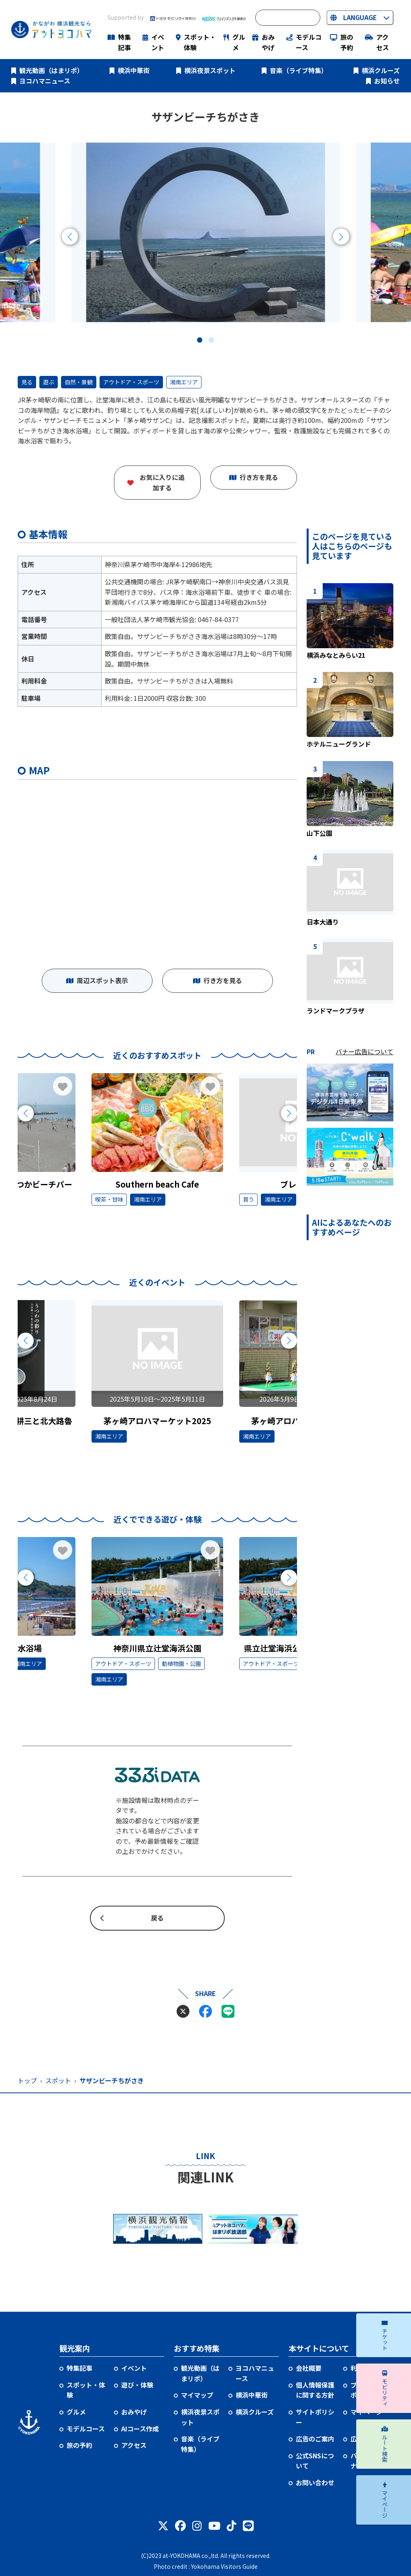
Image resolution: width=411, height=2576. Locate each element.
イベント (157, 42)
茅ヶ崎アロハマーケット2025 (157, 1421)
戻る (157, 1918)
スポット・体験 (200, 42)
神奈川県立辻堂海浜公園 (157, 1648)
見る (27, 382)
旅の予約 (346, 42)
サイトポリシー (315, 2417)
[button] (199, 340)
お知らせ (387, 81)
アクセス (382, 42)
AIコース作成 (140, 2428)
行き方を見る (259, 477)
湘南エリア (184, 382)
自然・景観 (79, 382)
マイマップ (197, 2395)
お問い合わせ (315, 2482)
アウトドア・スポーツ (131, 382)
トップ (27, 2080)
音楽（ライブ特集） (299, 70)
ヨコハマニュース (44, 81)
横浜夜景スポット (210, 70)
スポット (58, 2080)
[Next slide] (341, 237)
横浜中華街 (134, 70)
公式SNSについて (315, 2461)
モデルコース (308, 42)
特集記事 (124, 42)
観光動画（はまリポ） (51, 70)
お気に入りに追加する (162, 482)
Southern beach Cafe (157, 1184)
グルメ (238, 42)
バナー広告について (364, 1051)
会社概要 (308, 2368)
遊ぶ (48, 382)
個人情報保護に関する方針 (315, 2390)
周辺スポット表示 (102, 980)
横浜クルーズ (381, 70)
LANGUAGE (360, 17)
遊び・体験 (137, 2385)
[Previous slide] (70, 237)
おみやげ (268, 42)
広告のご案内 (315, 2438)
